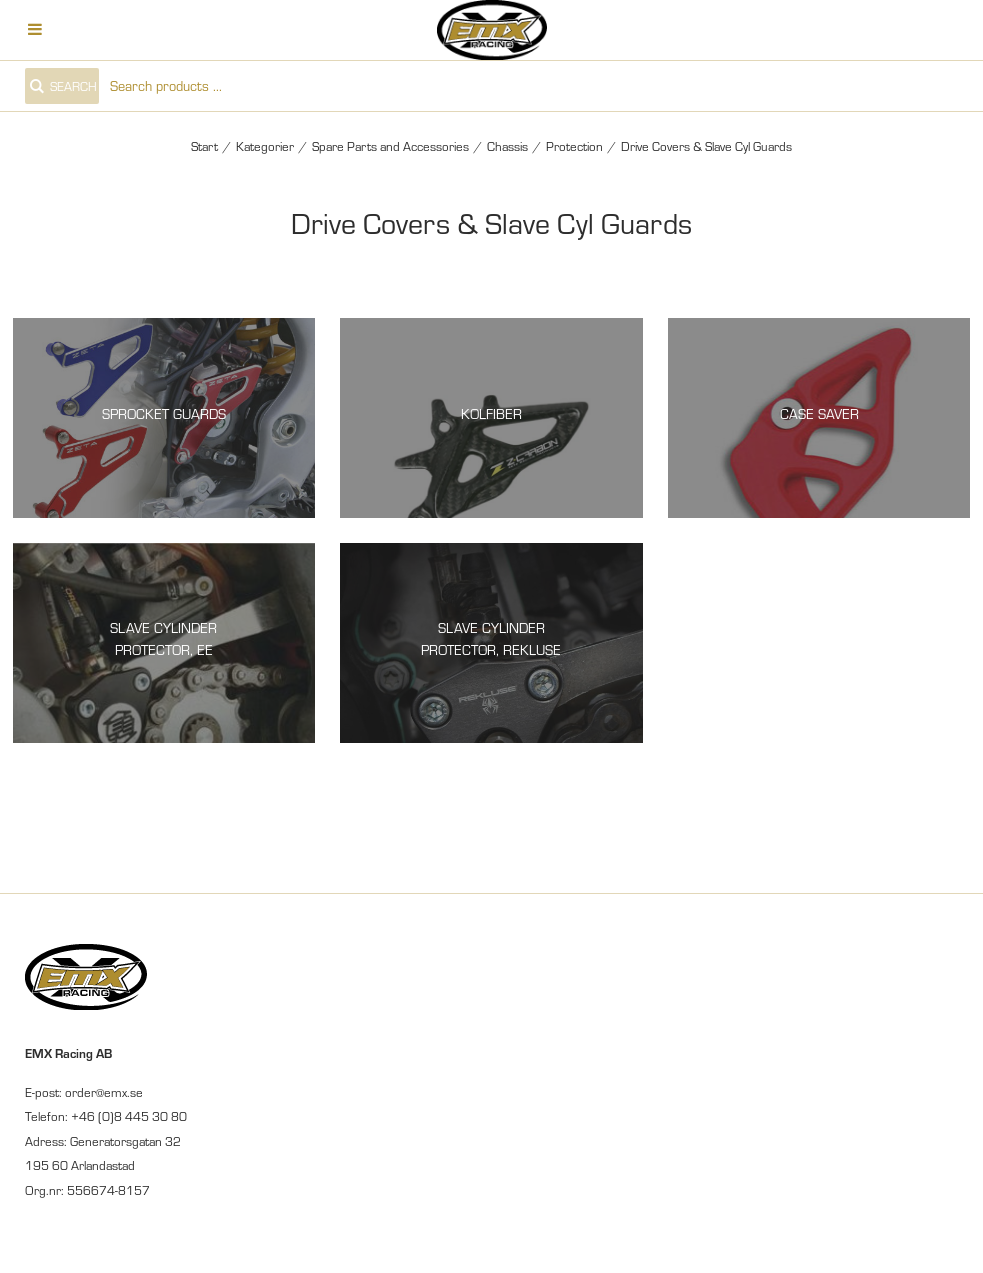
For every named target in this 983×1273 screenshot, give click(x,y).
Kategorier (265, 146)
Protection (574, 146)
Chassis (507, 146)
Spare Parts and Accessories (390, 146)
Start (204, 146)
